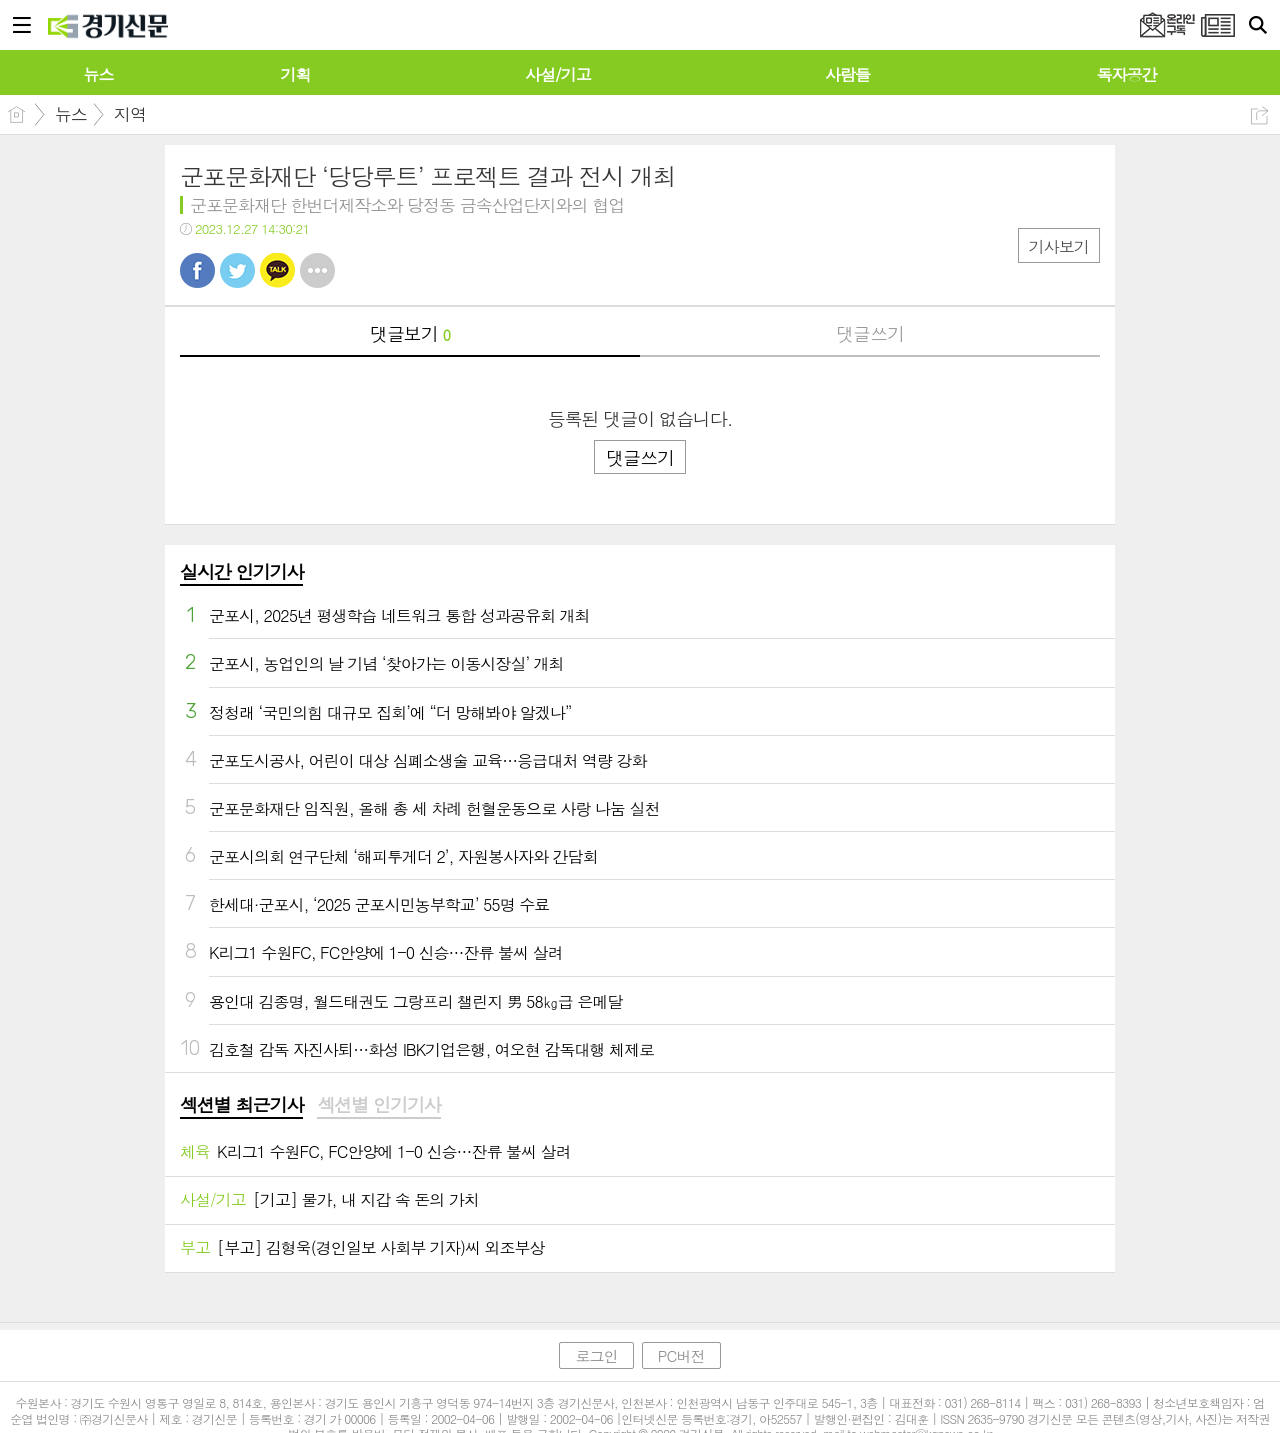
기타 (317, 270)
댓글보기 (410, 333)
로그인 (596, 1355)
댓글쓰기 (870, 333)
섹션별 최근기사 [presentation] (241, 1105)
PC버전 (681, 1355)
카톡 (277, 270)
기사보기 (1059, 246)
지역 (130, 114)
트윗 (237, 270)
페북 (197, 270)
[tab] (241, 1106)
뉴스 (71, 114)
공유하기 (1259, 115)
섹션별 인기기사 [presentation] (378, 1105)
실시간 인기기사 (241, 571)
